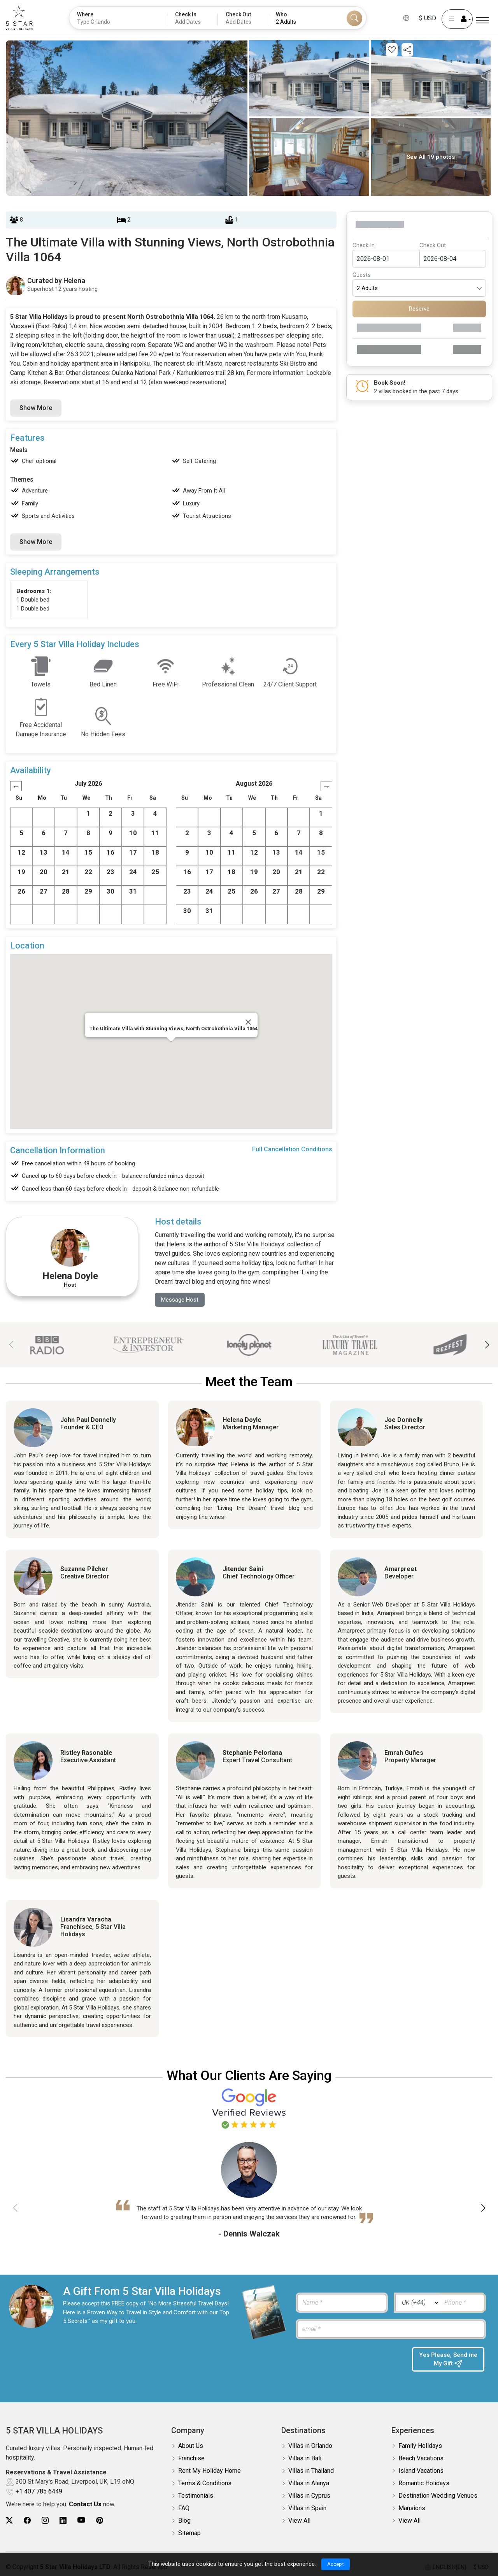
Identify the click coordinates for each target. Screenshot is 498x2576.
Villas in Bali (304, 2454)
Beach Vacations (421, 2454)
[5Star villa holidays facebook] (27, 2516)
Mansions (411, 2503)
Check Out (432, 245)
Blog (184, 2516)
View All (299, 2516)
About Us (190, 2441)
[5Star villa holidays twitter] (9, 2516)
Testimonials (195, 2491)
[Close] (248, 1022)
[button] (487, 1345)
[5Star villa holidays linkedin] (63, 2516)
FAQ (183, 2503)
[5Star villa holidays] (19, 18)
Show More (35, 408)
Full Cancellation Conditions (292, 1149)
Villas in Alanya (308, 2479)
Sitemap (189, 2528)
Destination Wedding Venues (437, 2491)
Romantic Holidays (423, 2479)
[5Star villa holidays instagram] (45, 2516)
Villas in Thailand (311, 2466)
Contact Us (85, 2500)
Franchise (191, 2454)
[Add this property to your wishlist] (392, 50)
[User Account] (457, 19)
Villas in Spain (307, 2503)
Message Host (181, 1300)
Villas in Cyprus (309, 2491)
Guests (361, 274)
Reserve (419, 308)
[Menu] (482, 20)
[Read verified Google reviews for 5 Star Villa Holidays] (249, 2108)
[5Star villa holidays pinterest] (99, 2516)
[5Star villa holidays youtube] (81, 2516)
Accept (335, 2564)
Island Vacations (421, 2466)
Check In (363, 245)
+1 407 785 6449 (39, 2487)
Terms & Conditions (204, 2479)
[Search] (354, 18)
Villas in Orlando (310, 2441)
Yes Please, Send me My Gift (448, 2360)
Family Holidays (420, 2441)
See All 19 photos (431, 156)
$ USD (427, 18)
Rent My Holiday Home (209, 2466)
